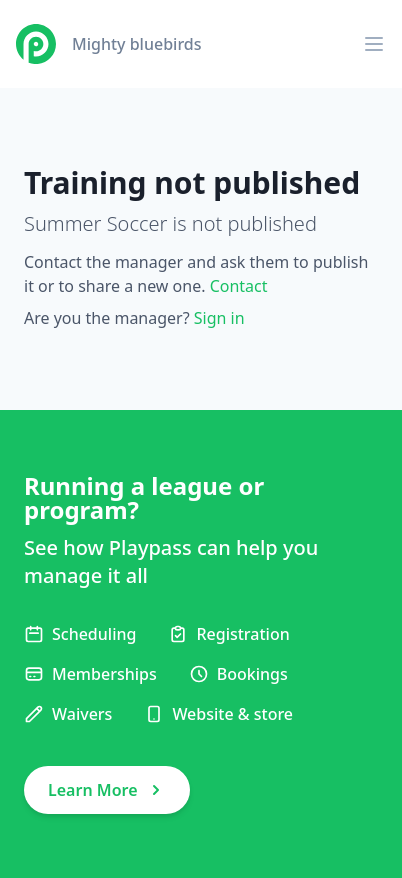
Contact (239, 286)
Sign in (219, 318)
